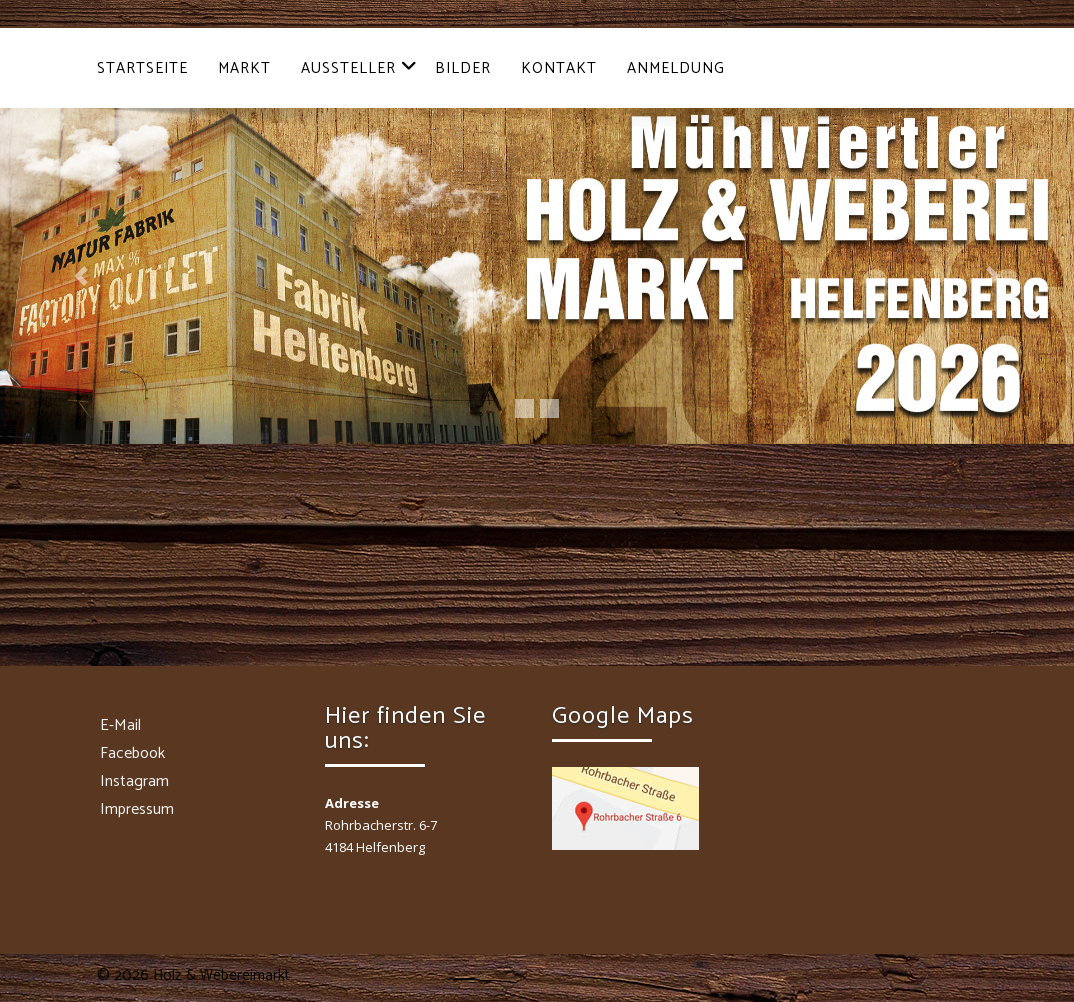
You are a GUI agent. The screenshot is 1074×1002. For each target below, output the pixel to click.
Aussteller (359, 68)
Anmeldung (676, 68)
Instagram (134, 781)
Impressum (137, 809)
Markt (244, 68)
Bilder (463, 68)
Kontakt (559, 68)
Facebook (132, 753)
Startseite (142, 68)
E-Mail (120, 725)
